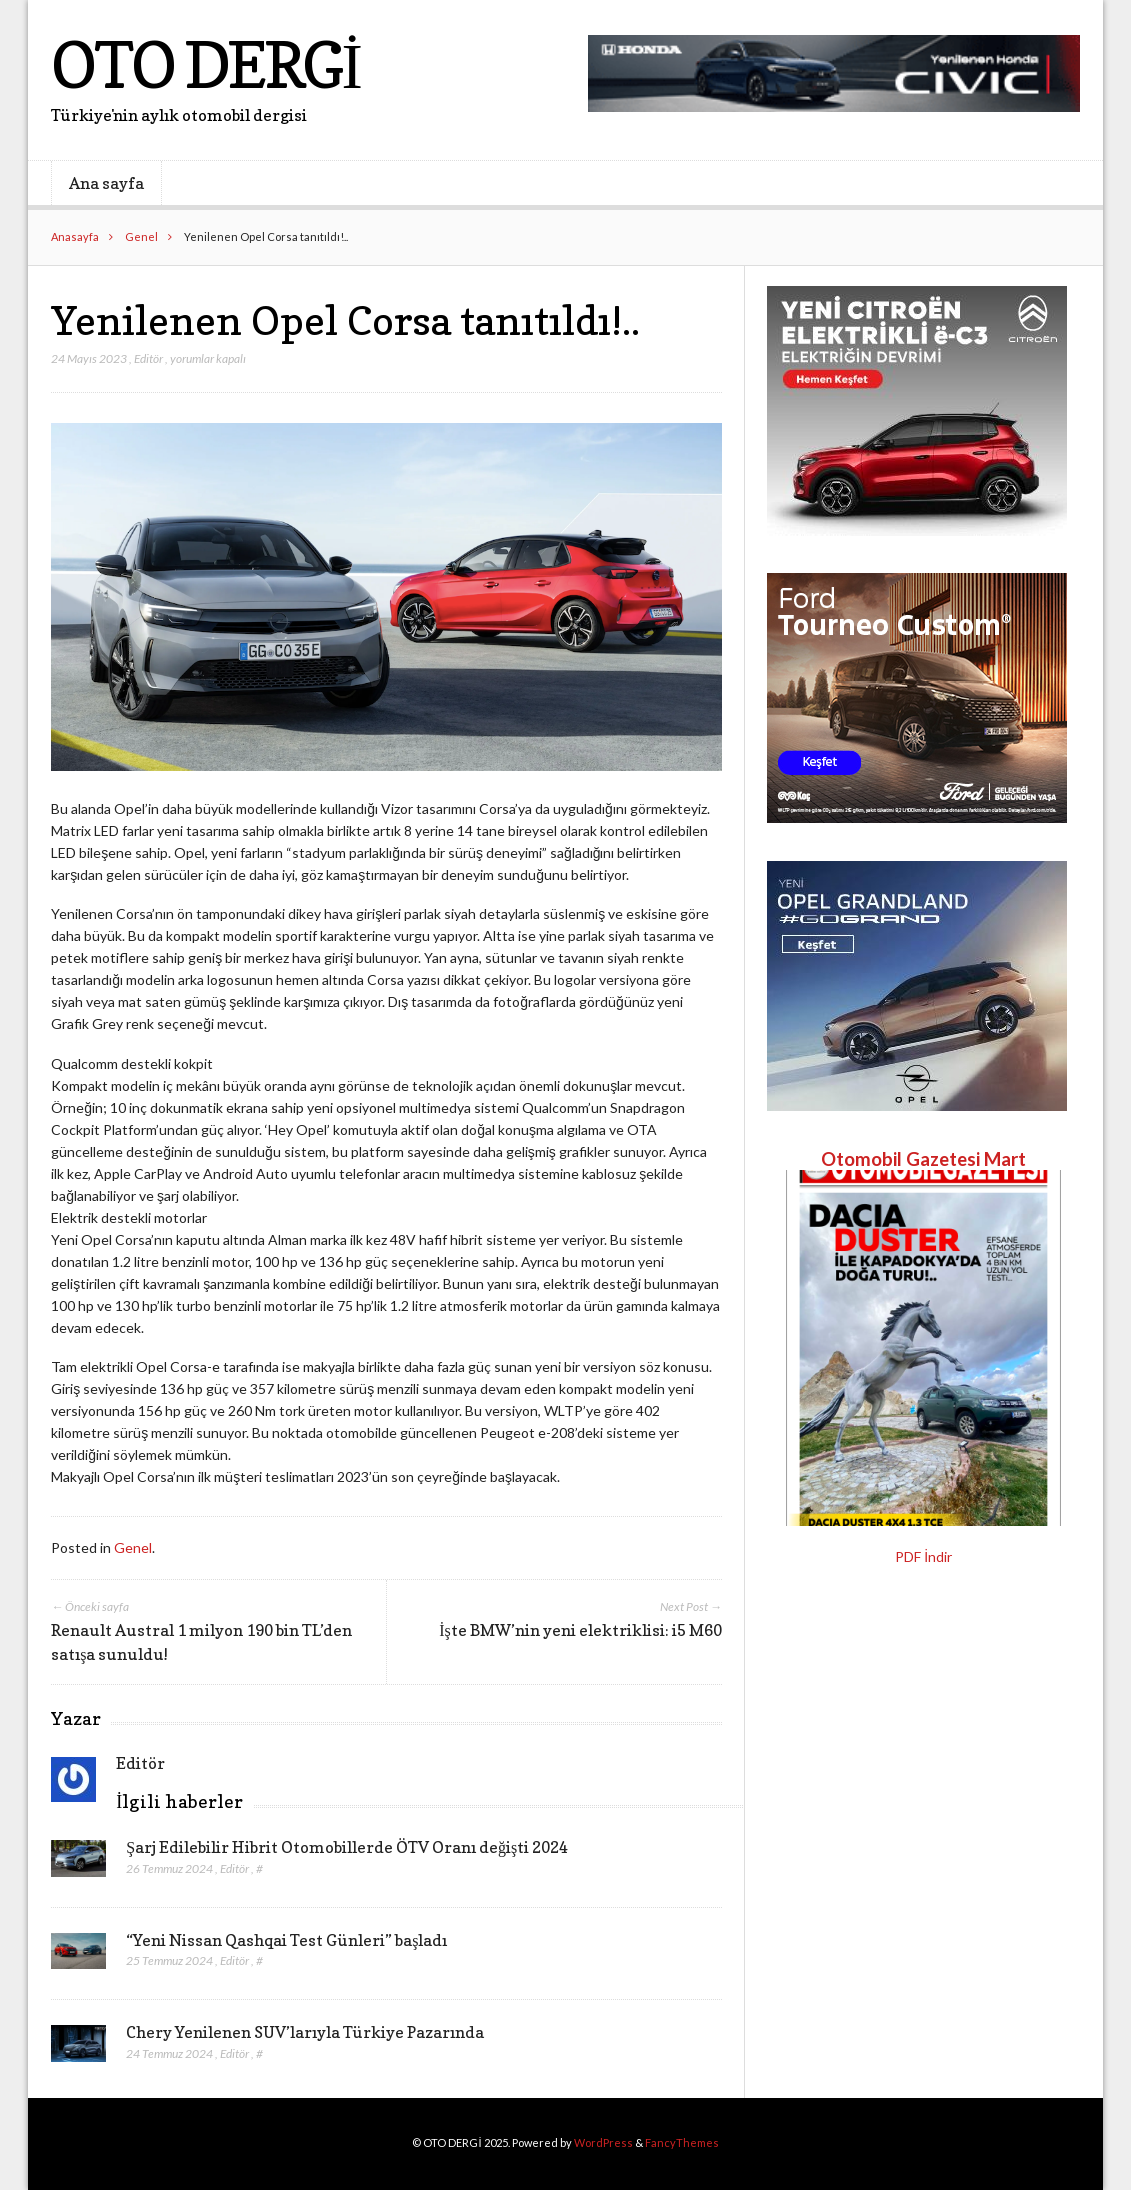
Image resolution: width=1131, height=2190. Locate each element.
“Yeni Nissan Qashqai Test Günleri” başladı (286, 1940)
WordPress (603, 2142)
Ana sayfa (106, 183)
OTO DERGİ (205, 64)
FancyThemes (682, 2142)
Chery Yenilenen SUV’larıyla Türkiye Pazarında (305, 2032)
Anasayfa (75, 236)
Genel (141, 236)
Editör (148, 358)
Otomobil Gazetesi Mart (923, 1159)
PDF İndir (923, 1556)
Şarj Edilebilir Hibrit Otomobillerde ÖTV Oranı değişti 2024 (347, 1847)
